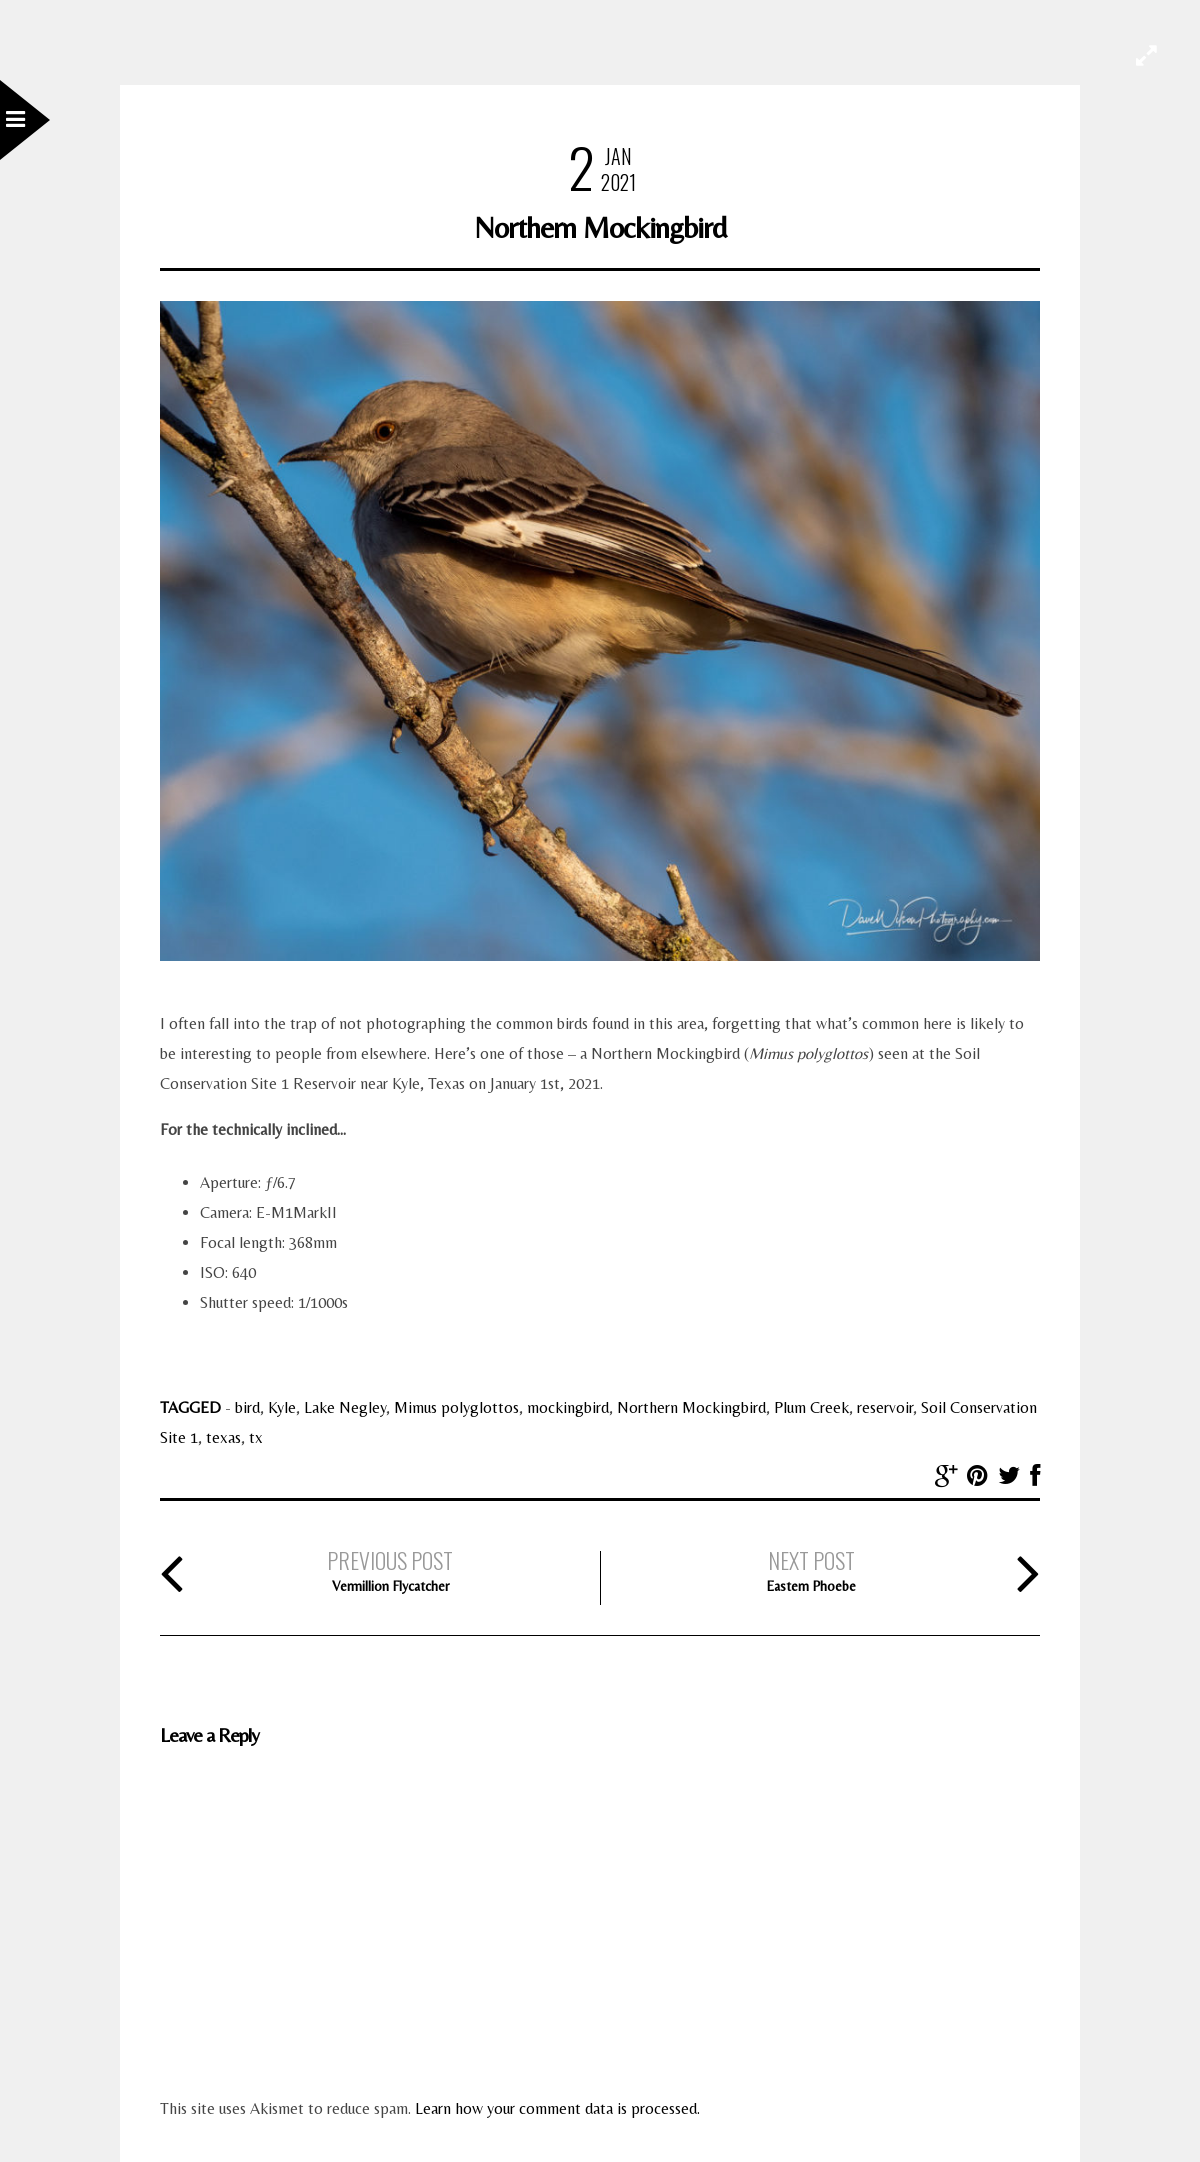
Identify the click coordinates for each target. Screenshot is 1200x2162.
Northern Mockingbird (691, 1407)
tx (256, 1437)
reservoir (885, 1407)
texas (223, 1437)
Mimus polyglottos (456, 1407)
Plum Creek (811, 1407)
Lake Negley (345, 1407)
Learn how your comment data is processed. (557, 2108)
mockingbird (568, 1407)
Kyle (282, 1407)
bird (247, 1407)
